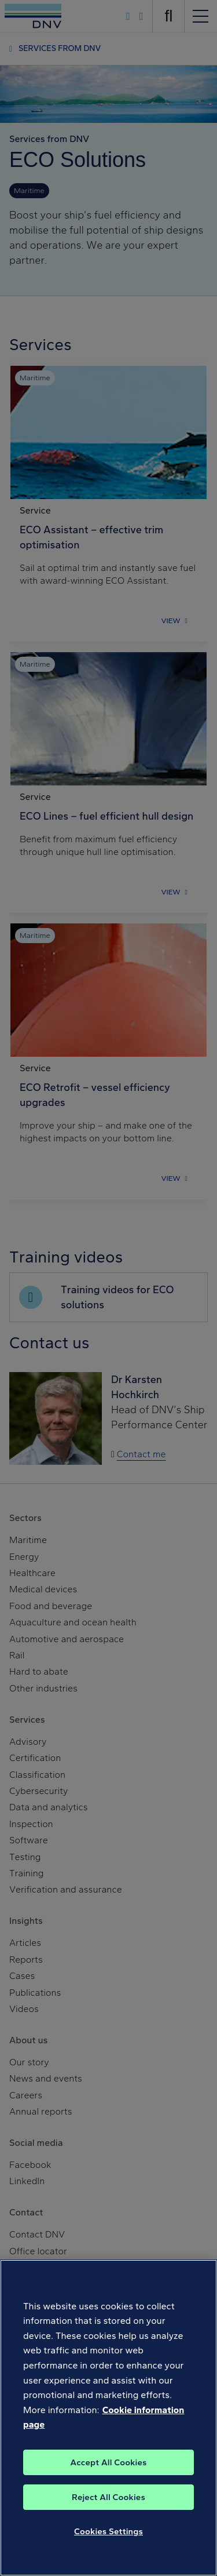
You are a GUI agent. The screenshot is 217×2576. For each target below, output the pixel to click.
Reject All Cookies (108, 2498)
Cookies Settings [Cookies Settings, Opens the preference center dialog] (108, 2532)
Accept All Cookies (108, 2463)
